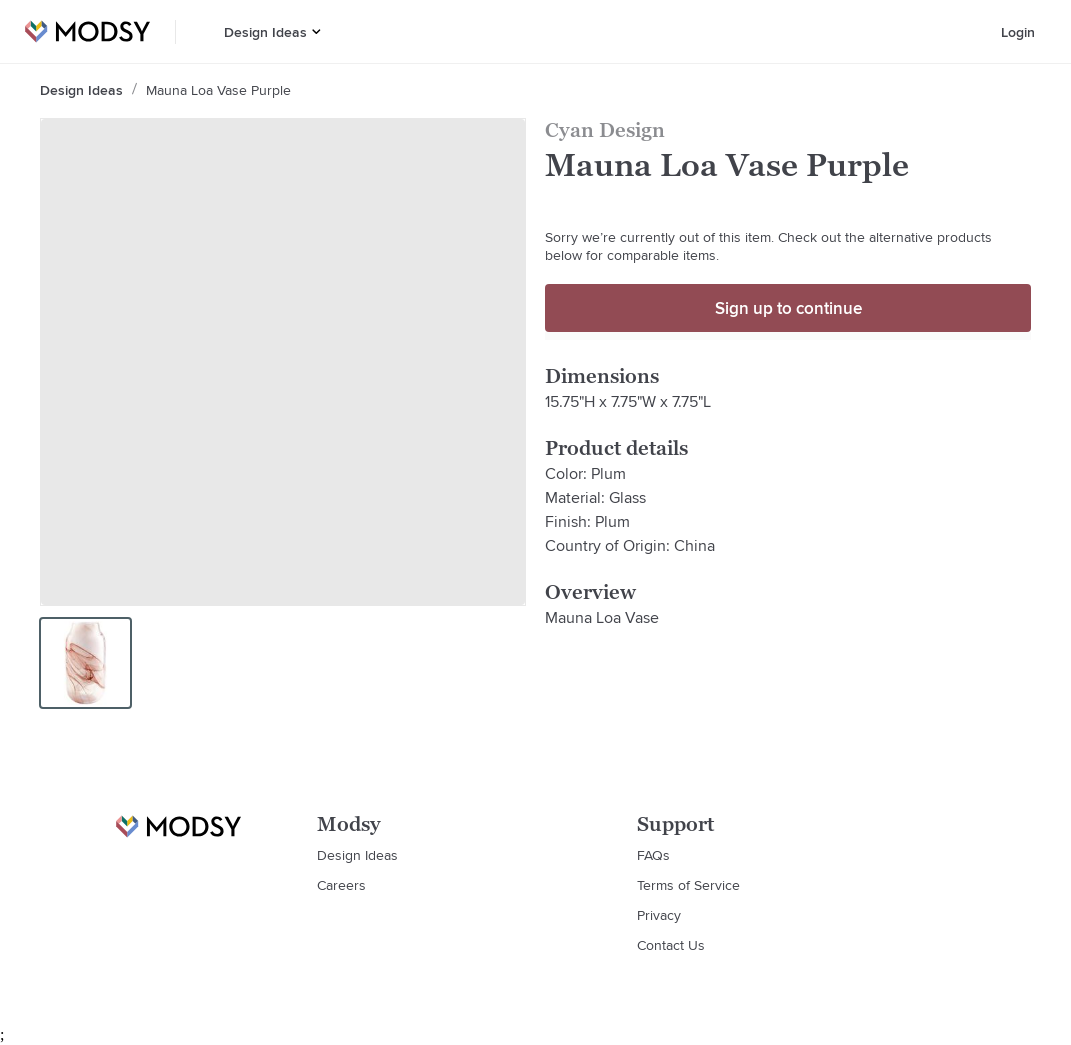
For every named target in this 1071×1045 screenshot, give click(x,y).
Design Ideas (265, 32)
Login (1018, 32)
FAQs (653, 855)
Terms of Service (688, 885)
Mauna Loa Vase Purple (218, 90)
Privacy (659, 915)
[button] (316, 31)
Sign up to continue (788, 308)
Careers (341, 885)
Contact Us (671, 945)
